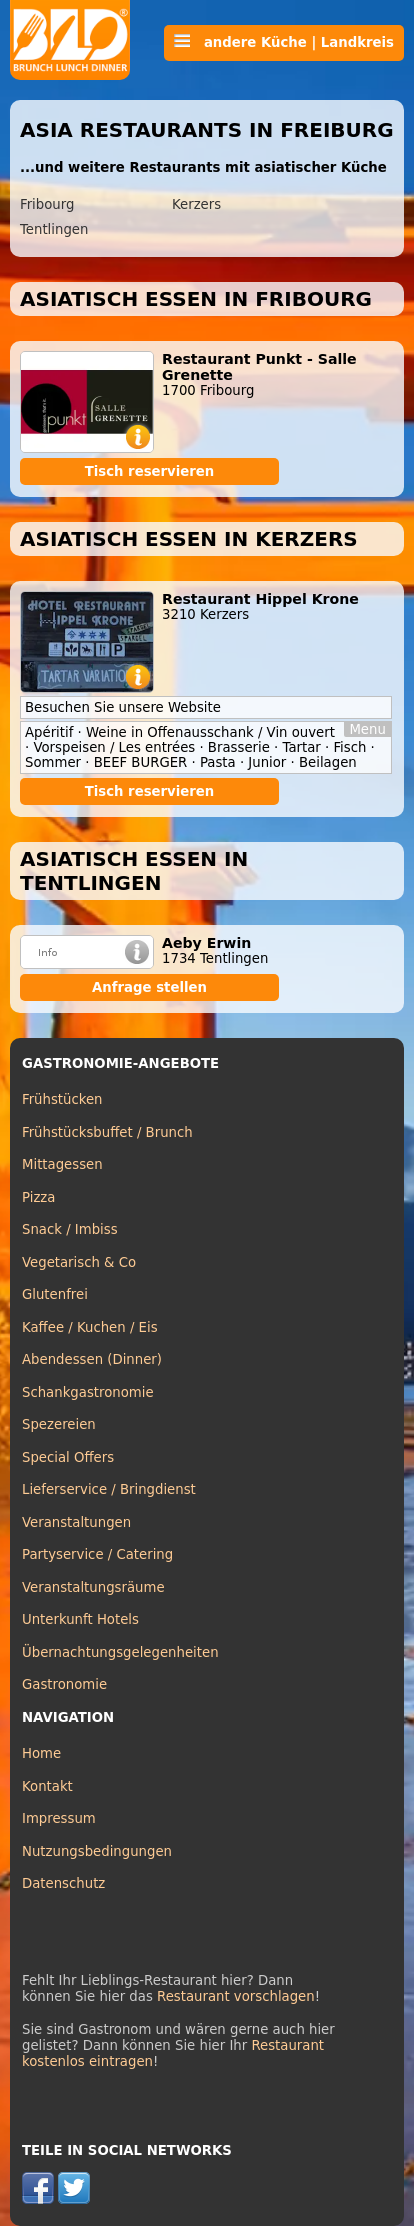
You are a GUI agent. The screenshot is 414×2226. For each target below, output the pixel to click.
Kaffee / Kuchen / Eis (90, 1327)
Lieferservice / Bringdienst (109, 1489)
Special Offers (68, 1457)
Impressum (59, 1818)
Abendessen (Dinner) (92, 1359)
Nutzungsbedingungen (97, 1851)
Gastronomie (64, 1684)
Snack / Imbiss (70, 1229)
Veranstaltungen (76, 1522)
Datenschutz (63, 1883)
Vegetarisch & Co (79, 1262)
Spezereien (59, 1424)
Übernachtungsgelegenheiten (120, 1652)
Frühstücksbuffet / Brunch (107, 1132)
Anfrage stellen (149, 987)
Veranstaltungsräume (93, 1587)
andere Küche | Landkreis (284, 42)
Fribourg (47, 204)
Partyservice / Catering (97, 1554)
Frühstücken (62, 1099)
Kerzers (196, 204)
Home (41, 1753)
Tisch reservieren (150, 471)
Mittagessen (62, 1164)
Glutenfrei (55, 1294)
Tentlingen (54, 229)
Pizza (38, 1197)
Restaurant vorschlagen (236, 1996)
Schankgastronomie (88, 1392)
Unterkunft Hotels (80, 1619)
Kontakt (47, 1786)
